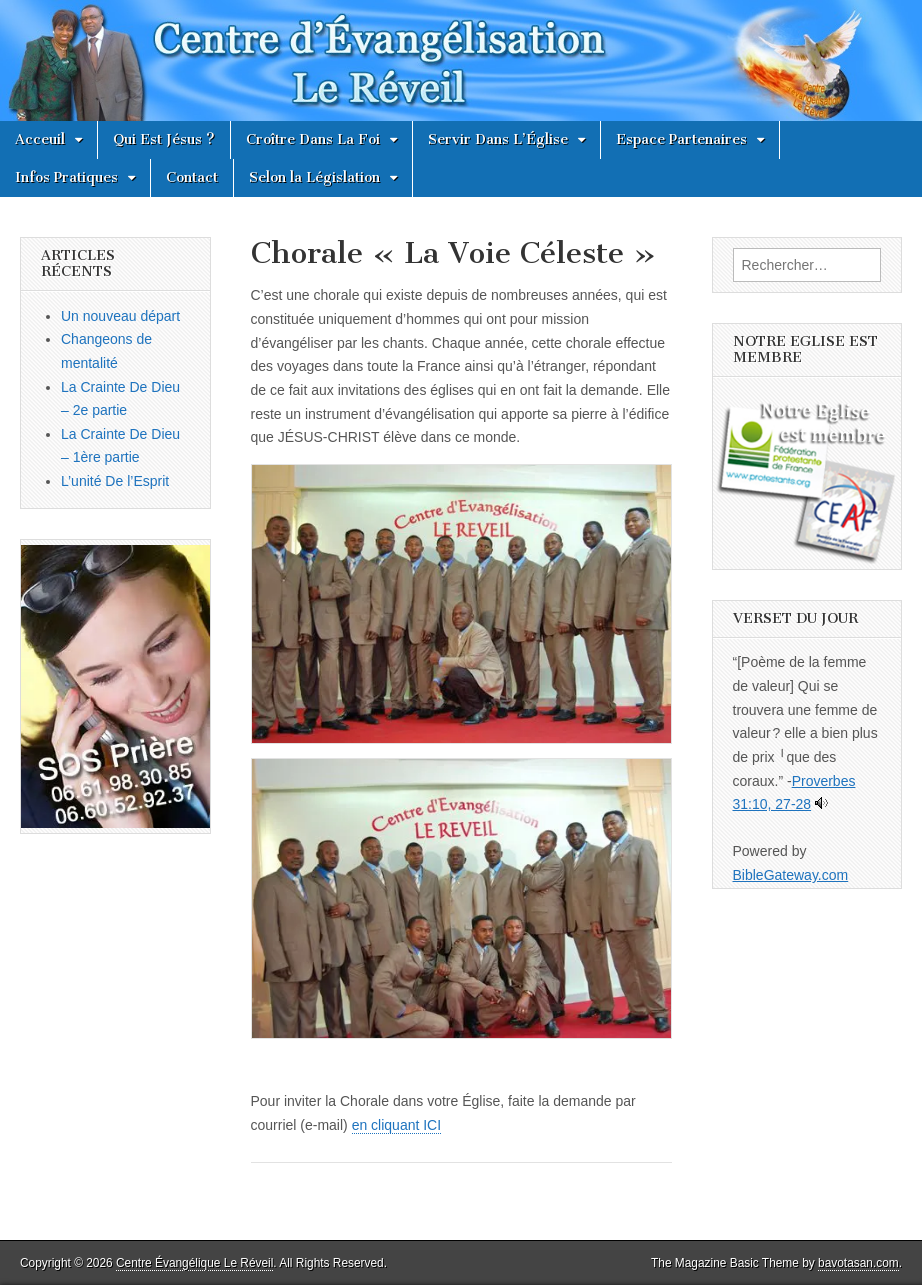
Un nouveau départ (120, 316)
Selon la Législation (314, 177)
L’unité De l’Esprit (115, 481)
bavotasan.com (858, 1263)
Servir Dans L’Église (498, 139)
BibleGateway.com (791, 875)
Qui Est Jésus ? (164, 139)
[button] (461, 604)
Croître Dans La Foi (313, 139)
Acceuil (40, 139)
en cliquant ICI (397, 1125)
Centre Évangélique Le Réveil (194, 1263)
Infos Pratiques (66, 177)
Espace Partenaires (681, 139)
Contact (192, 177)
